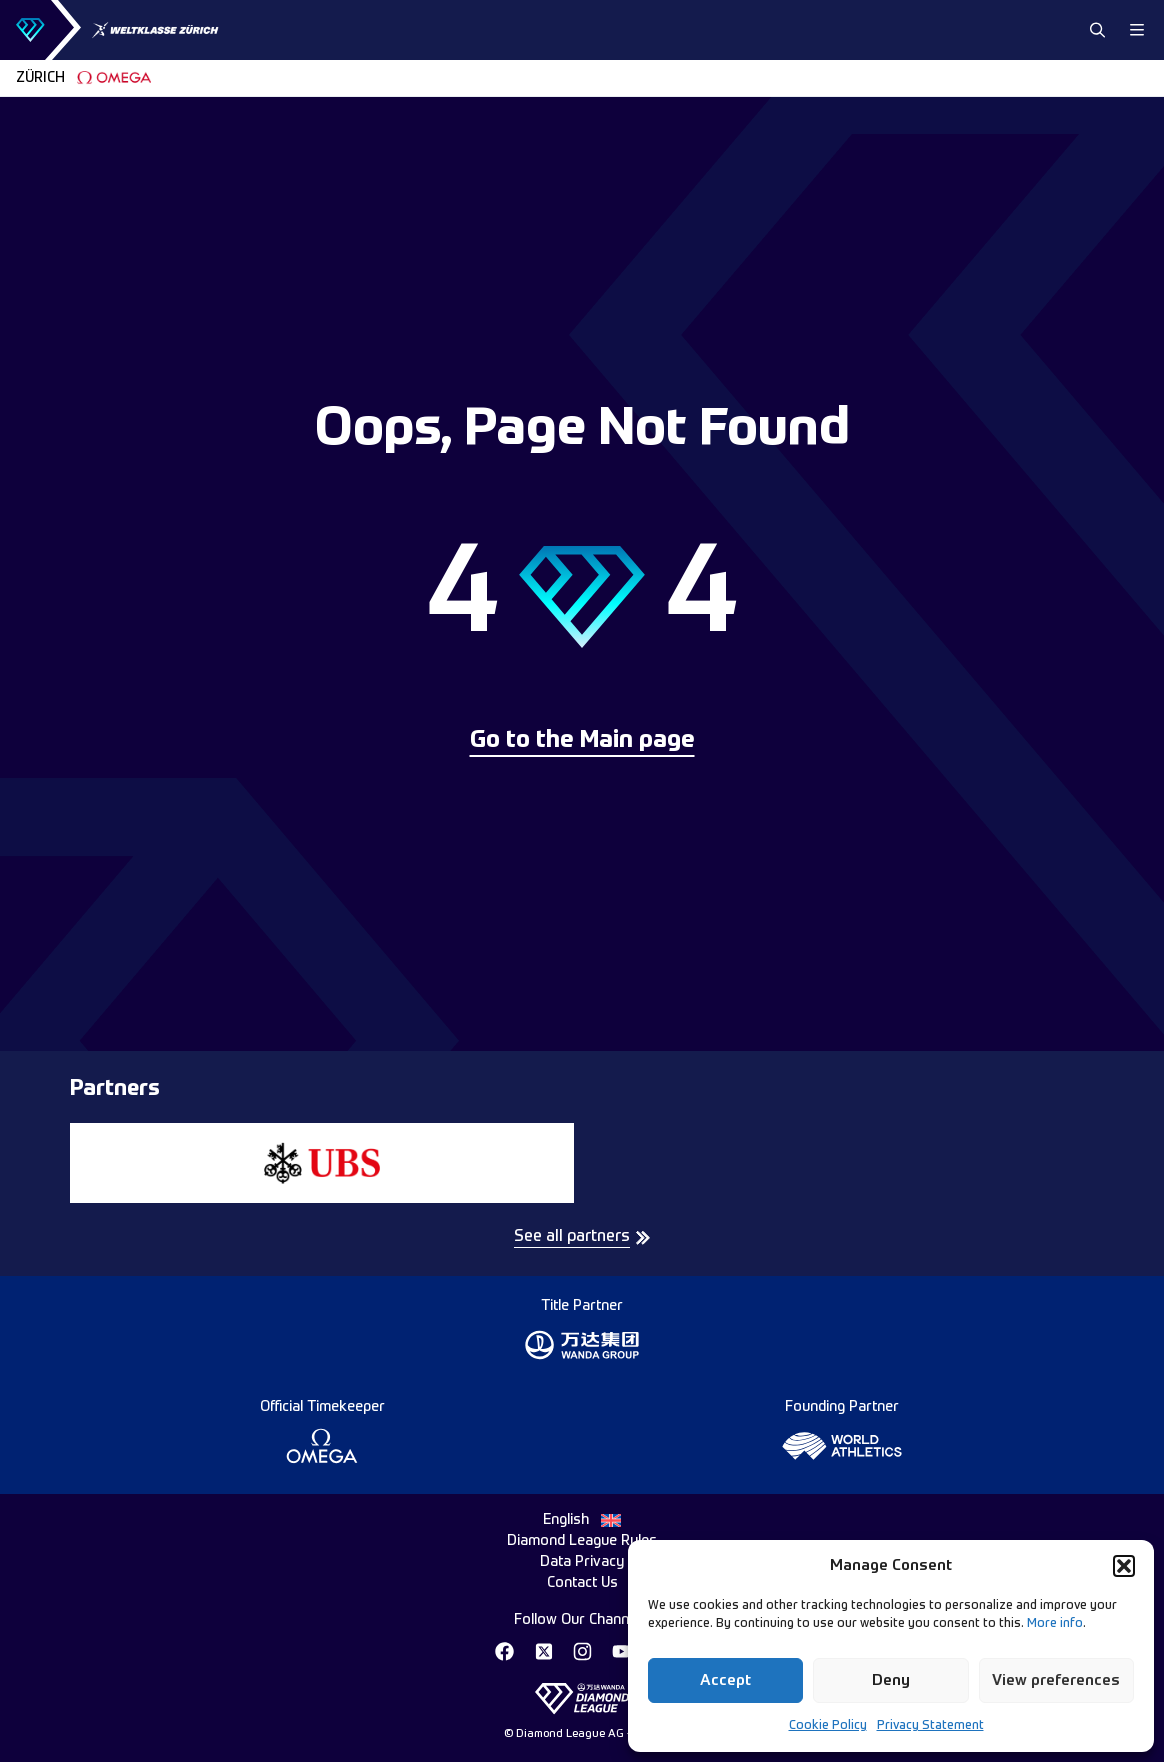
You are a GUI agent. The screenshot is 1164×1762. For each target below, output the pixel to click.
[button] (1124, 1566)
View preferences (1056, 1680)
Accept (725, 1680)
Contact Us (582, 1583)
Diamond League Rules (582, 1541)
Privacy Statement (930, 1726)
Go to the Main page (582, 741)
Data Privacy (582, 1562)
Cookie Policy (828, 1726)
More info (1055, 1624)
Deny (891, 1680)
